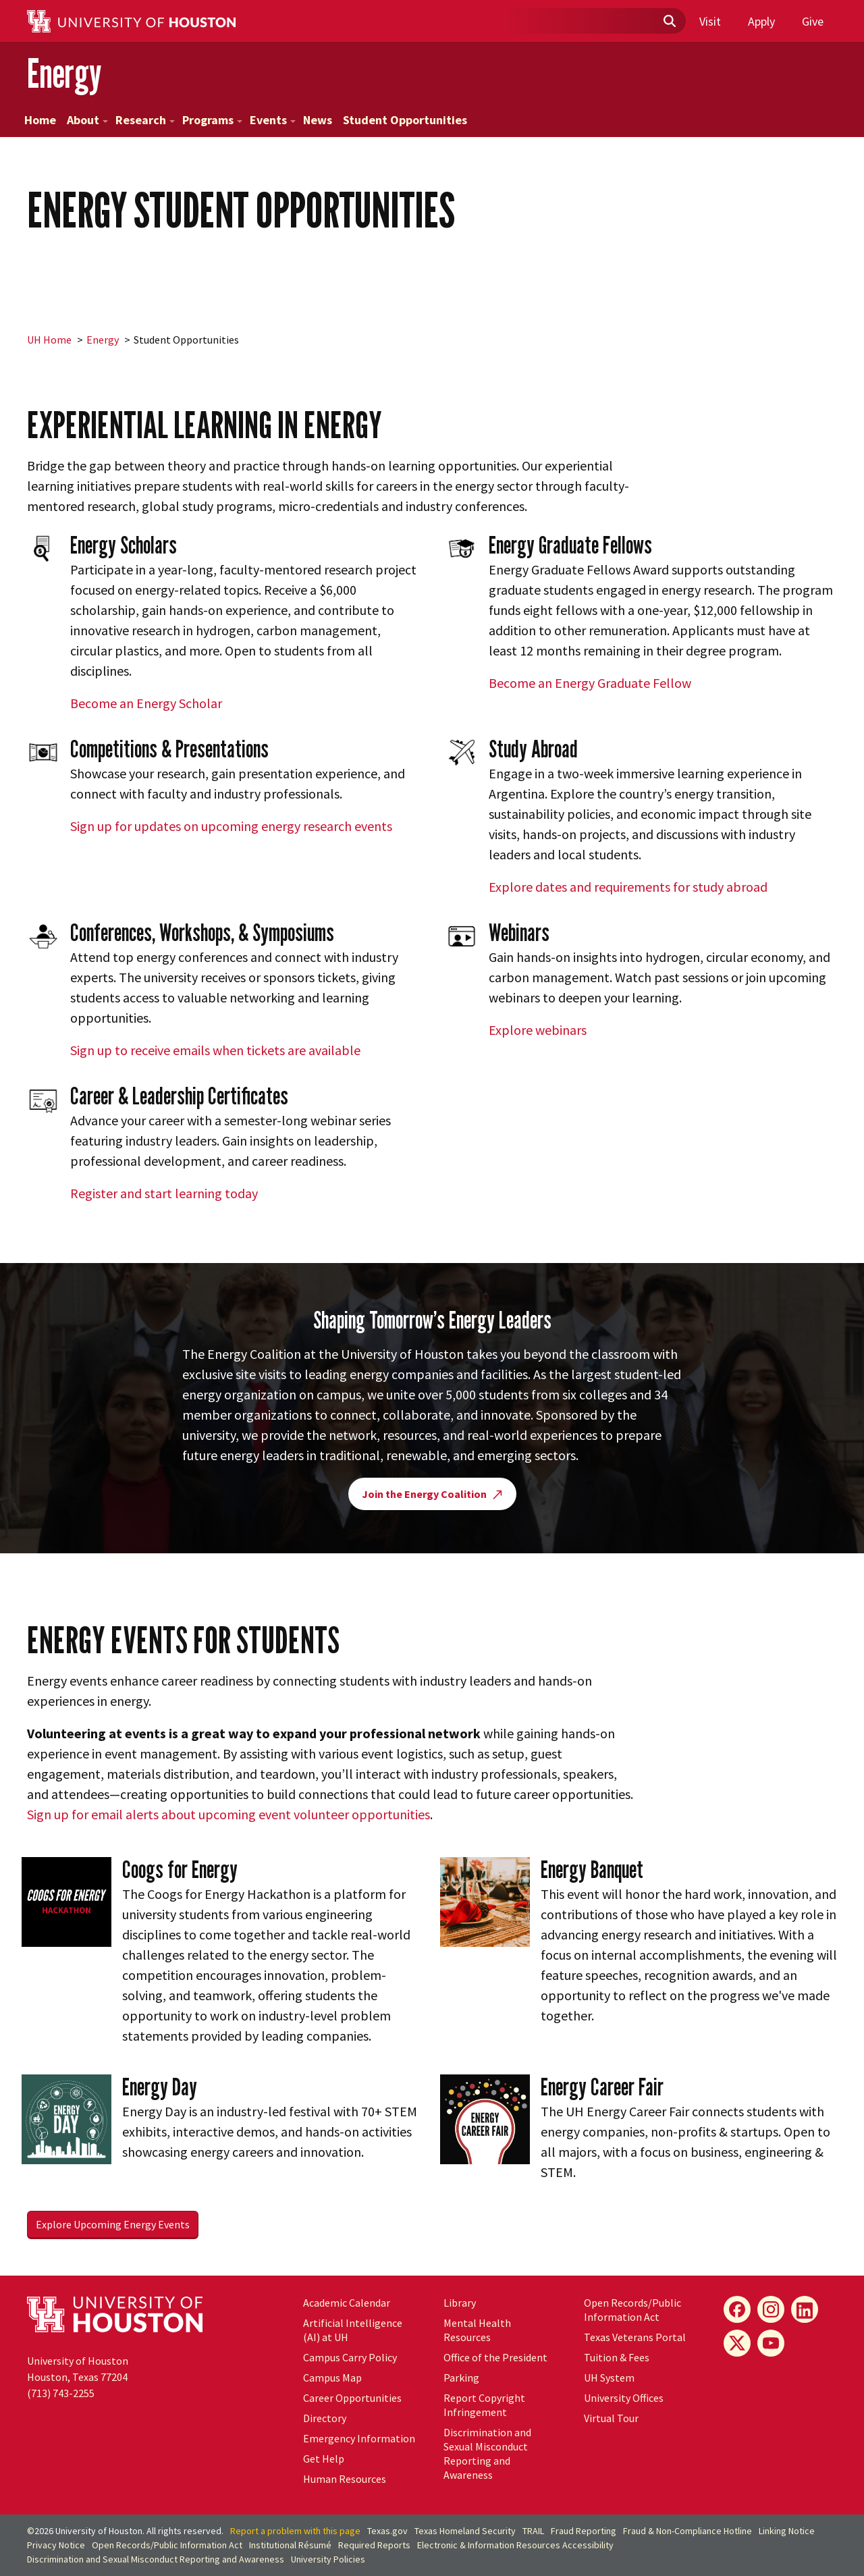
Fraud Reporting (583, 2531)
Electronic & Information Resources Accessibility (515, 2545)
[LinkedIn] (804, 2309)
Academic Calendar (346, 2302)
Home (40, 120)
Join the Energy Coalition (432, 1494)
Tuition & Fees (616, 2357)
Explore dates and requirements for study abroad (628, 886)
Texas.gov (387, 2531)
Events (273, 120)
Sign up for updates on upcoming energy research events (231, 825)
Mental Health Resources (477, 2330)
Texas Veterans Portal (635, 2337)
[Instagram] (770, 2309)
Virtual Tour (611, 2418)
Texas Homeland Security (465, 2531)
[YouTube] (770, 2343)
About (87, 120)
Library (459, 2302)
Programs (212, 120)
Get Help (323, 2458)
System (609, 2377)
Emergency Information (359, 2438)
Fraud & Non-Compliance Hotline (687, 2531)
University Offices (624, 2398)
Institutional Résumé (290, 2545)
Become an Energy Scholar (146, 703)
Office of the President (495, 2357)
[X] (737, 2343)
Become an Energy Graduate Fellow (590, 682)
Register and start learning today (164, 1193)
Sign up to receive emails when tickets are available (215, 1050)
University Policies (328, 2559)
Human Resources (344, 2479)
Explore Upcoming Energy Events (113, 2224)
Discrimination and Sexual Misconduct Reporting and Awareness (487, 2453)
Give (813, 21)
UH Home (49, 339)
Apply (761, 21)
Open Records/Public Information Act (632, 2310)
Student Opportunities (405, 120)
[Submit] (669, 21)
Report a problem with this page (295, 2531)
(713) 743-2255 (60, 2393)
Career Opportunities (352, 2398)
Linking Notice (787, 2531)
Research (145, 120)
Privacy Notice (56, 2545)
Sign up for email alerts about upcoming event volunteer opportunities (228, 1814)
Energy (64, 73)
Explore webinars (538, 1029)
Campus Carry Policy (350, 2357)
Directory (324, 2418)
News (317, 120)
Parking (461, 2377)
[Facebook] (737, 2309)
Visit (710, 21)
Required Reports (374, 2545)
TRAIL (533, 2531)
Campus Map (332, 2377)
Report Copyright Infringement (484, 2405)
